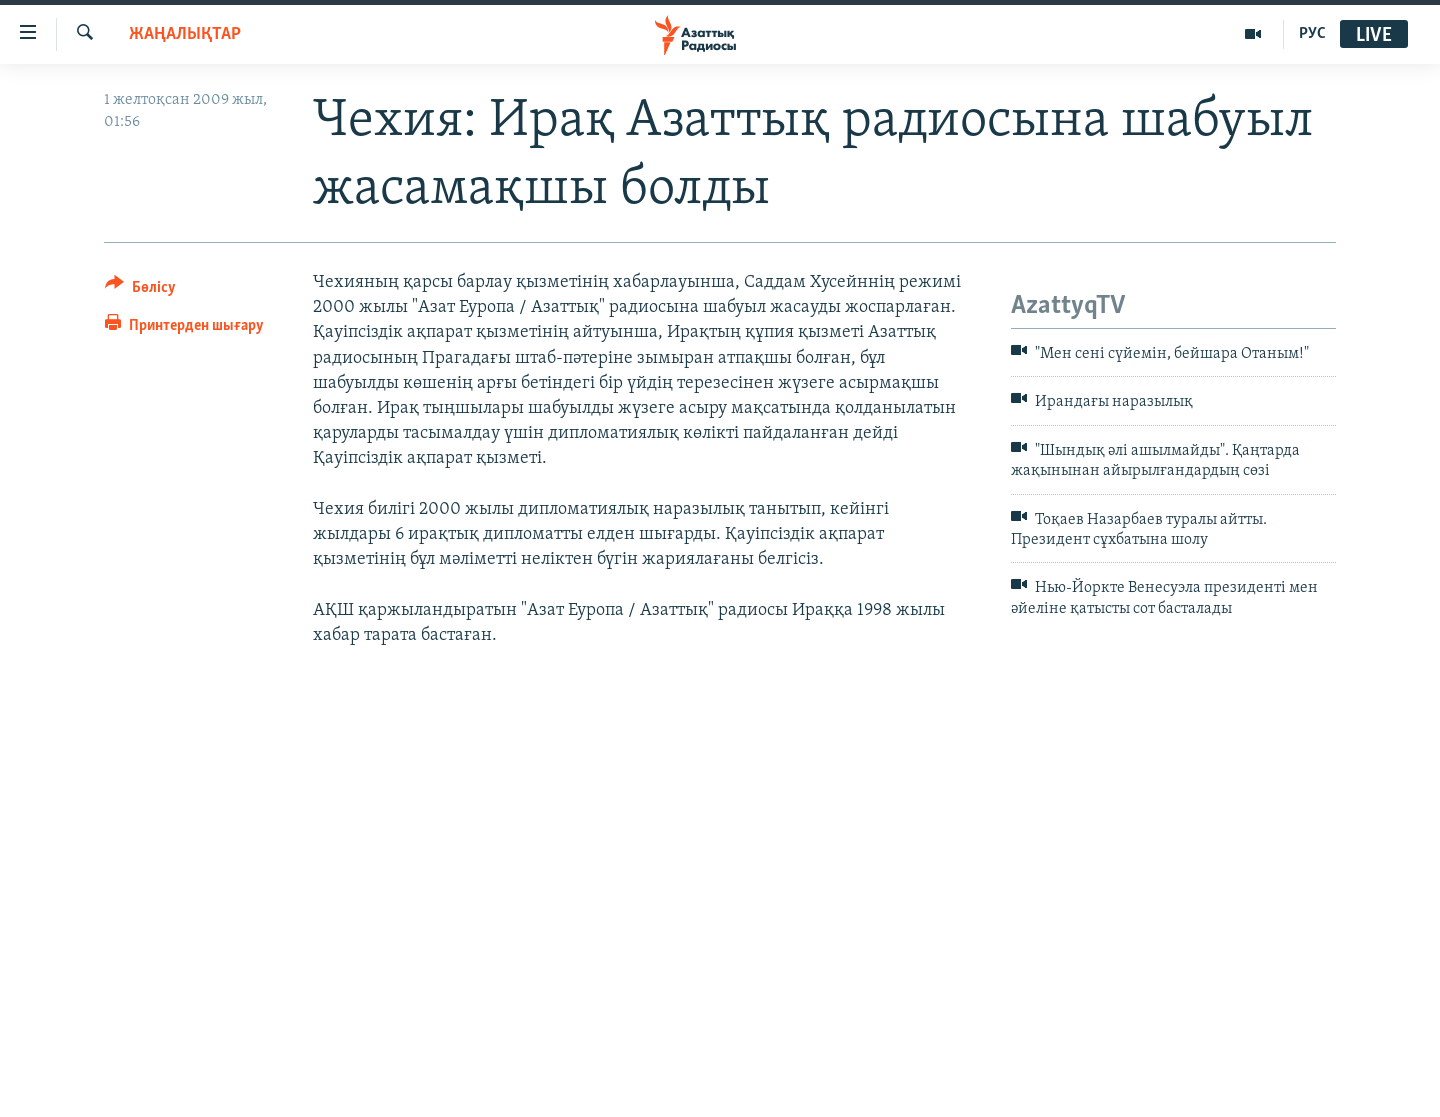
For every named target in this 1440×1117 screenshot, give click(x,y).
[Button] (140, 290)
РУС (1312, 34)
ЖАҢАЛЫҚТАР (185, 34)
